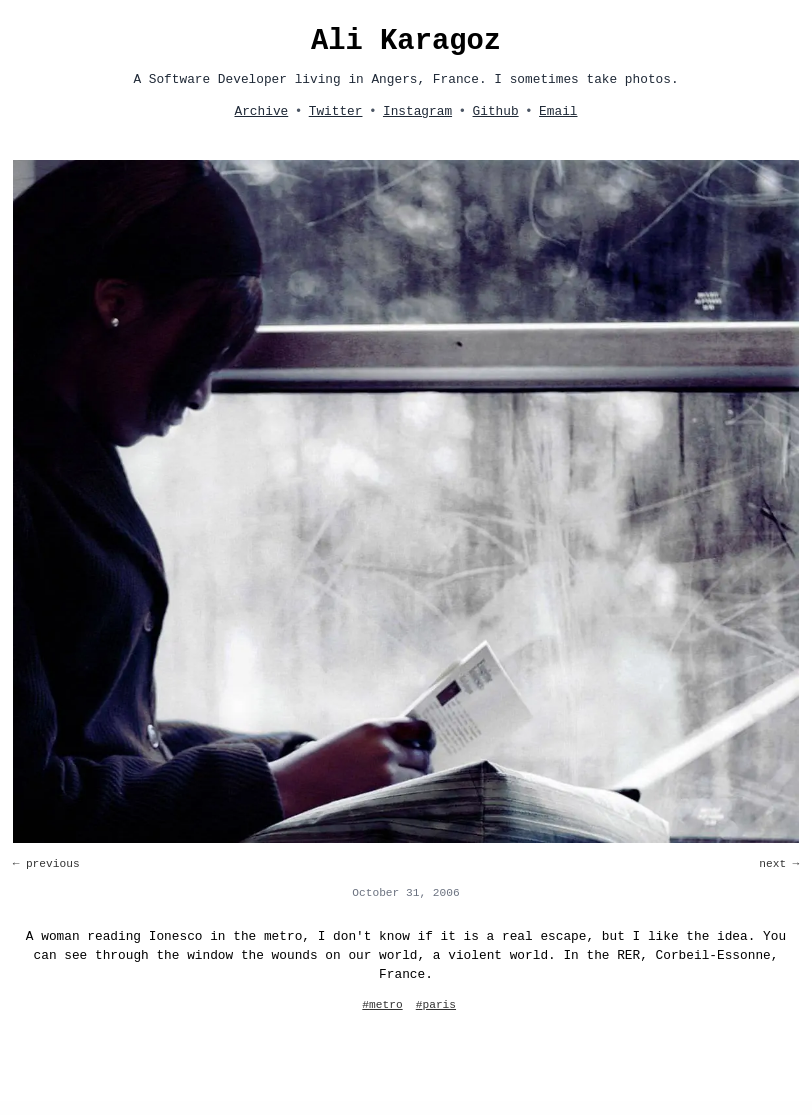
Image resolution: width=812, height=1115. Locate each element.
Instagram (417, 111)
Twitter (336, 111)
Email (558, 111)
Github (496, 111)
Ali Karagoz (406, 41)
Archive (261, 111)
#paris (436, 1005)
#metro (382, 1005)
